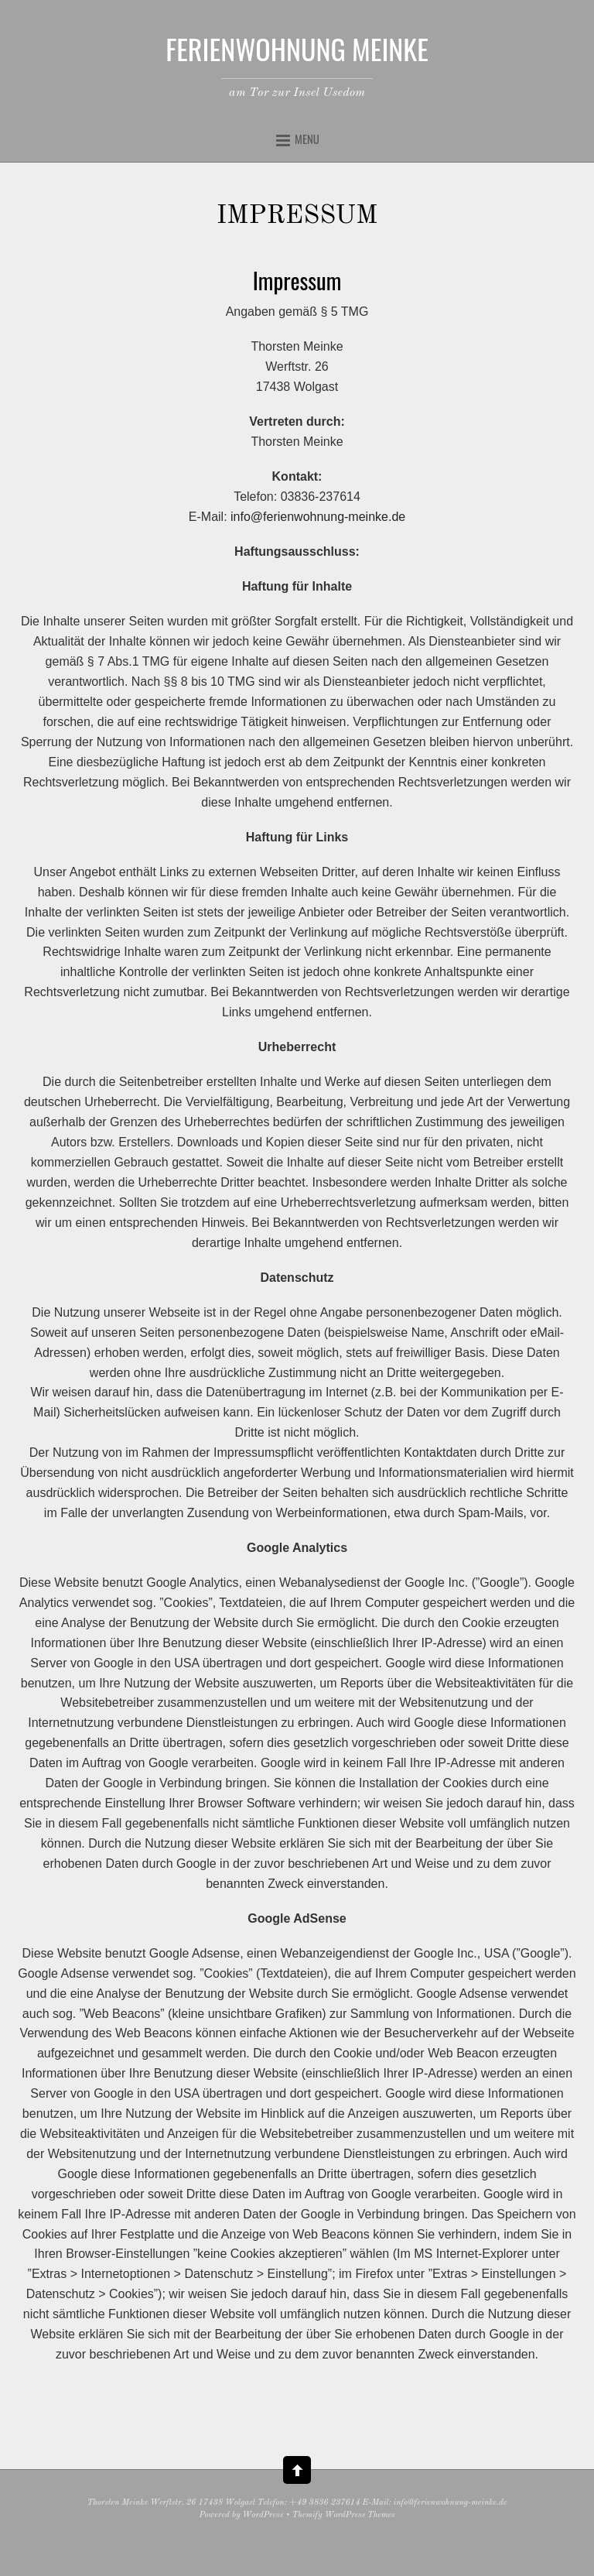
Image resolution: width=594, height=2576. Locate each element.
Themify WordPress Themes (343, 2515)
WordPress (263, 2515)
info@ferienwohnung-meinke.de (317, 516)
